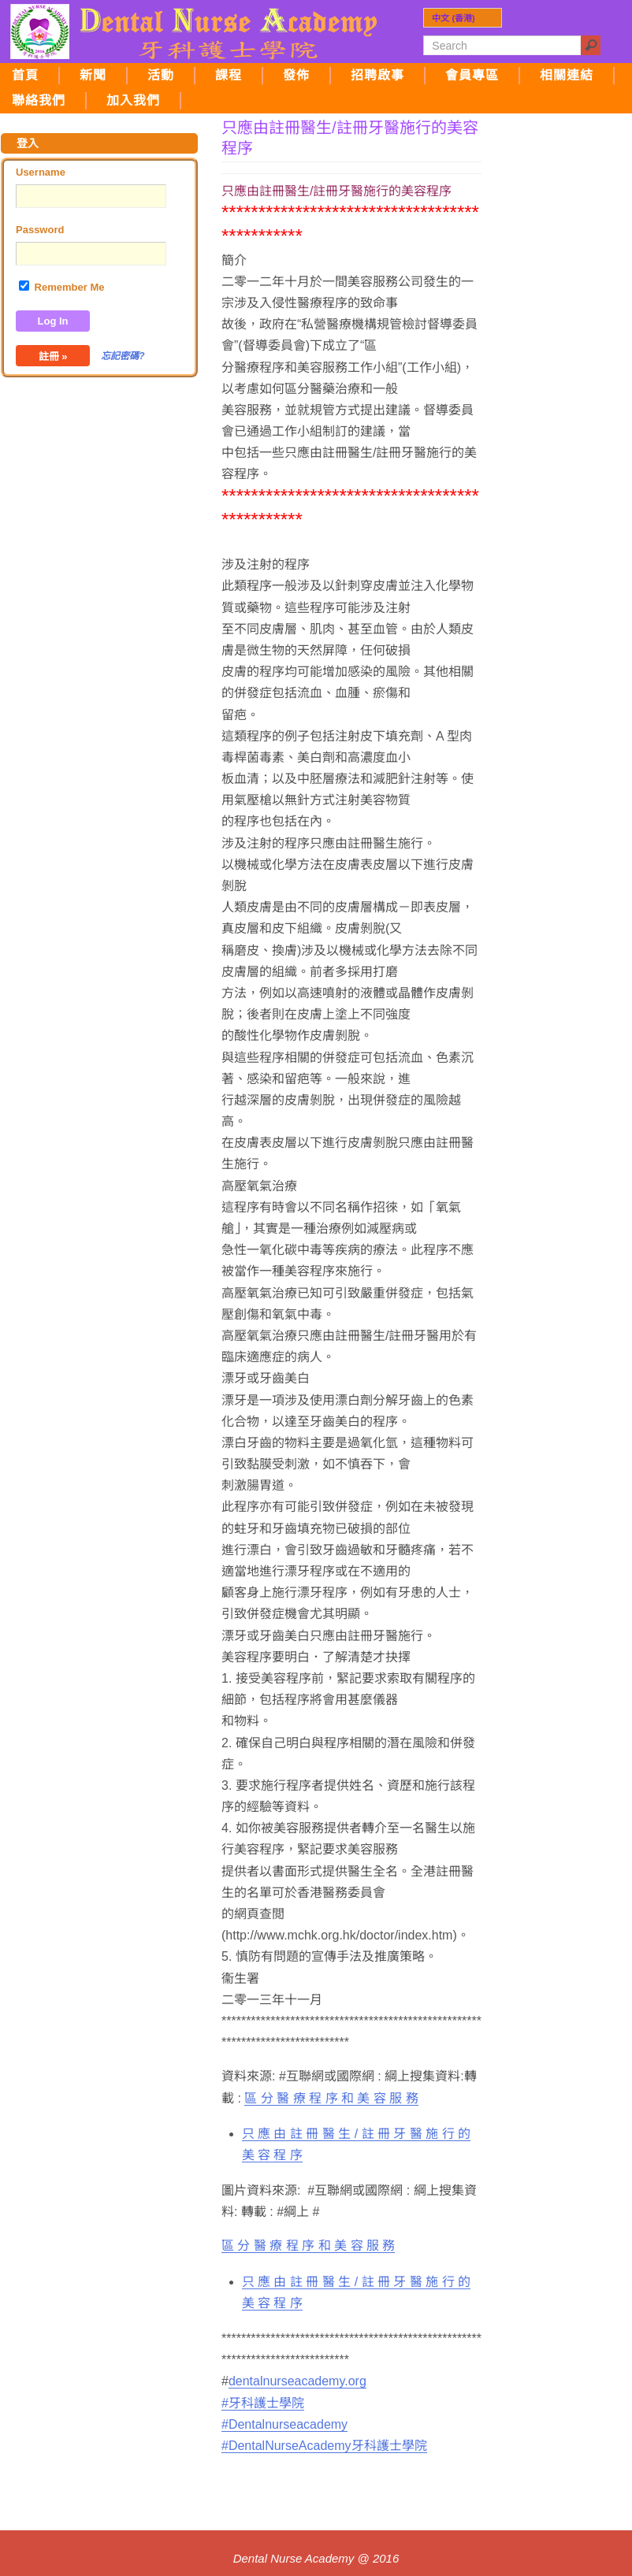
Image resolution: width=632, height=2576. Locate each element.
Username (40, 172)
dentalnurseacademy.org (297, 2381)
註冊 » (53, 356)
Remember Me (61, 286)
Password (40, 230)
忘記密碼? (122, 356)
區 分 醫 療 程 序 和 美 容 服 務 (331, 2098)
